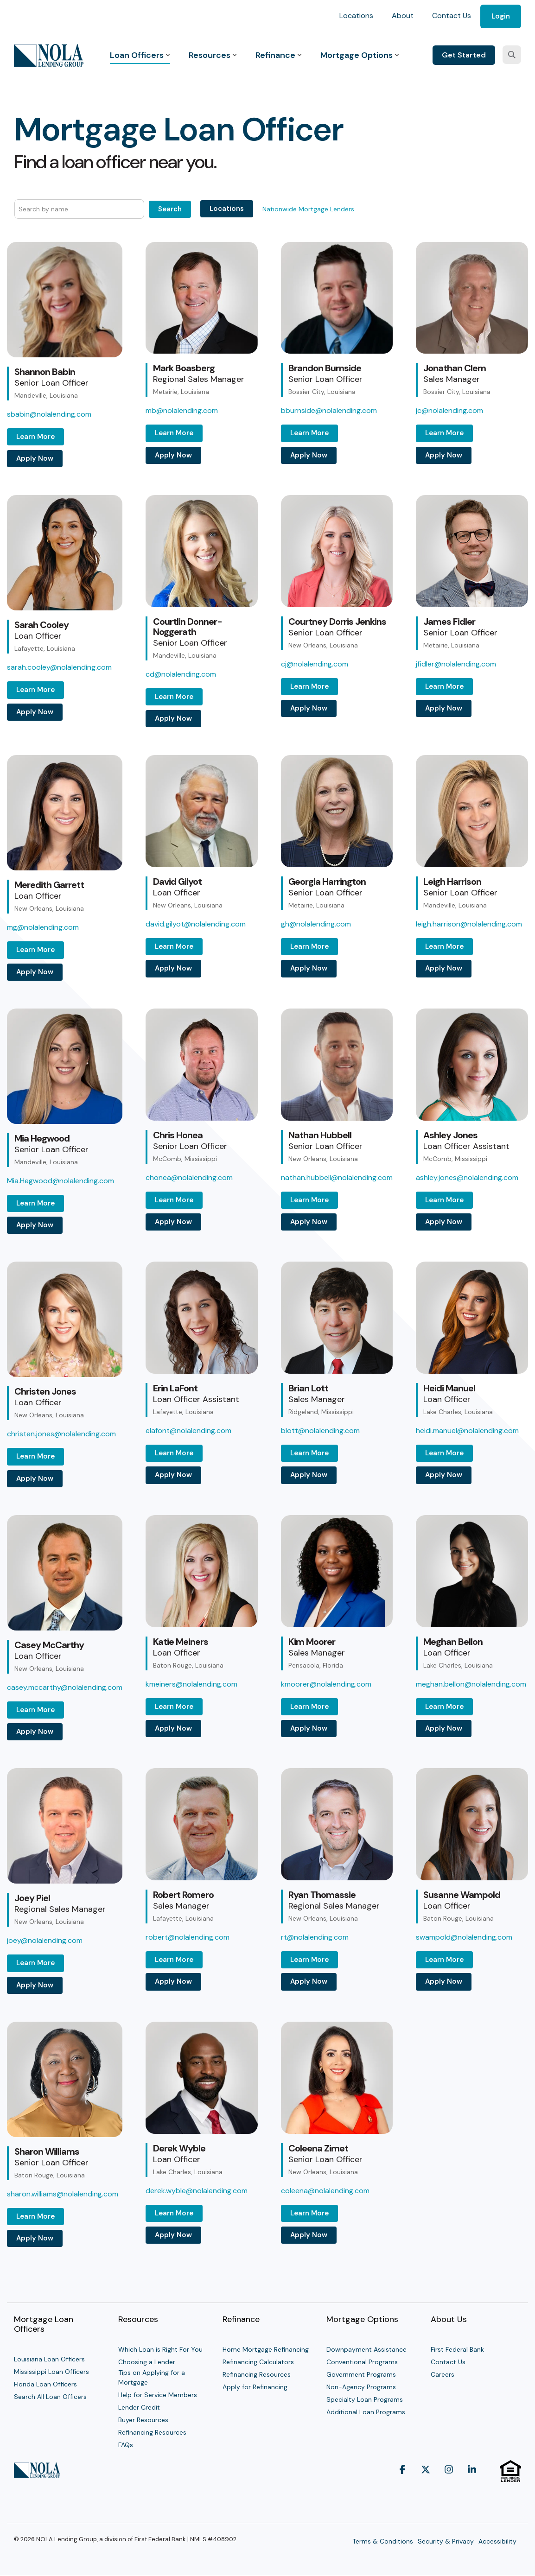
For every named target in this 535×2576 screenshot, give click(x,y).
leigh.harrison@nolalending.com (469, 924)
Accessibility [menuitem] (497, 2541)
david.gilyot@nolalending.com (196, 924)
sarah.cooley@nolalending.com (59, 667)
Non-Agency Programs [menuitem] (361, 2387)
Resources (213, 55)
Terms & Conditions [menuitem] (382, 2541)
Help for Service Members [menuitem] (157, 2395)
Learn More (35, 436)
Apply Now (34, 458)
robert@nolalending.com (187, 1937)
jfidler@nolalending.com (456, 664)
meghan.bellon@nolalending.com (471, 1684)
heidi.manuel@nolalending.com (467, 1430)
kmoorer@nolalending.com (326, 1684)
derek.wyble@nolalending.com (197, 2190)
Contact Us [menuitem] (451, 15)
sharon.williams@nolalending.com (62, 2194)
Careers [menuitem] (442, 2374)
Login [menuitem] (500, 16)
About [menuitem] (403, 15)
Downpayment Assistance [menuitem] (366, 2349)
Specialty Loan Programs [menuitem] (364, 2399)
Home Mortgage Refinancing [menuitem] (266, 2349)
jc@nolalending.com (449, 410)
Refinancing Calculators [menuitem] (258, 2362)
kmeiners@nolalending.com (191, 1684)
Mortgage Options (359, 55)
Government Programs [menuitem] (361, 2374)
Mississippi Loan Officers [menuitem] (51, 2371)
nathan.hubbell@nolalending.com (337, 1177)
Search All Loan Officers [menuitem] (50, 2396)
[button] (402, 2486)
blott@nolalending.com (320, 1430)
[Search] (512, 54)
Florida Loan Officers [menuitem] (45, 2384)
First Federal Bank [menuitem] (457, 2349)
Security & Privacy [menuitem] (446, 2541)
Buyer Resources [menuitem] (143, 2420)
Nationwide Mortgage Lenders (308, 209)
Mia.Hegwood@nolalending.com (60, 1181)
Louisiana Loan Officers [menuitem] (49, 2359)
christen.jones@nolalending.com (61, 1434)
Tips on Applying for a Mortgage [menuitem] (152, 2377)
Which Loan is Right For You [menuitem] (160, 2349)
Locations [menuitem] (356, 15)
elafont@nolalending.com (188, 1430)
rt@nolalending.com (315, 1937)
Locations (227, 208)
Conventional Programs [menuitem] (362, 2362)
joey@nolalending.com (45, 1940)
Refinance (278, 55)
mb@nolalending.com (182, 410)
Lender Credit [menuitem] (139, 2407)
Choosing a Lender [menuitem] (146, 2362)
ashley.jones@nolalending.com (467, 1177)
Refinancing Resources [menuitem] (152, 2432)
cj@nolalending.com (314, 664)
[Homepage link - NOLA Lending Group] (37, 2472)
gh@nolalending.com (316, 924)
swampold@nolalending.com (464, 1937)
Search (170, 209)
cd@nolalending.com (181, 674)
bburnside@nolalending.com (329, 410)
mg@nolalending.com (43, 927)
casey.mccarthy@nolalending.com (64, 1687)
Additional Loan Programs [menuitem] (365, 2412)
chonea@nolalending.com (189, 1177)
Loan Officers (140, 55)
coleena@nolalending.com (325, 2190)
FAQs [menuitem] (125, 2445)
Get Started (464, 55)
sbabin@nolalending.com (49, 414)
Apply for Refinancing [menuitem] (255, 2387)
